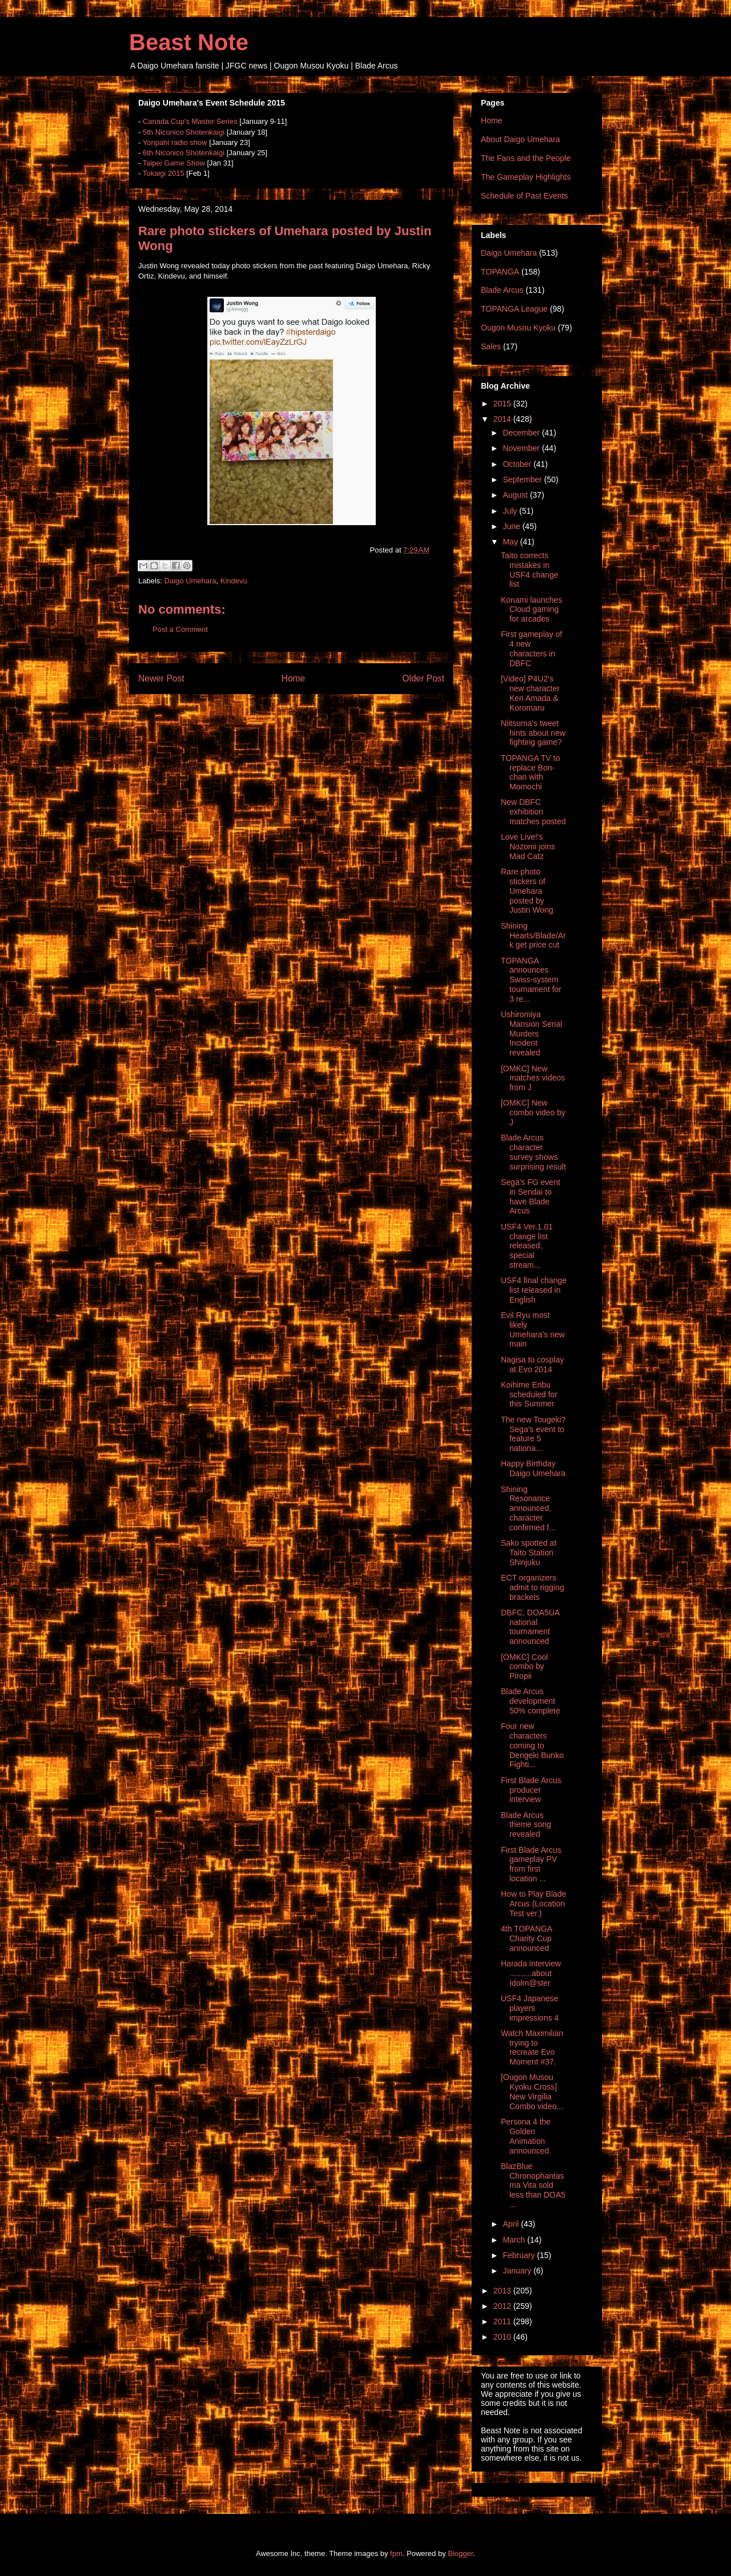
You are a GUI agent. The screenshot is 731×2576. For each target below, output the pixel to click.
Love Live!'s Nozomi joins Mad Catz (528, 846)
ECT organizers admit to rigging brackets (532, 1587)
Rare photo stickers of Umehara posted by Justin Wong (527, 890)
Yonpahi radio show (175, 142)
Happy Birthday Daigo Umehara (533, 1468)
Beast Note (188, 42)
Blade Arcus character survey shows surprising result (533, 1152)
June (512, 526)
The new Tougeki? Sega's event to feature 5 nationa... (533, 1434)
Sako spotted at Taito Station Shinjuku (528, 1552)
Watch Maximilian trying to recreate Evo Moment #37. (532, 2047)
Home (294, 678)
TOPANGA (500, 271)
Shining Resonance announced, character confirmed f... (528, 1508)
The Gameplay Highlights (526, 177)
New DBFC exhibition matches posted (533, 811)
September (523, 479)
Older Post (423, 678)
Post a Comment (180, 629)
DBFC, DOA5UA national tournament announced (530, 1627)
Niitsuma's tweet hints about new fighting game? (533, 733)
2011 (503, 2321)
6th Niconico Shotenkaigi (183, 152)
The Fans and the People (526, 158)
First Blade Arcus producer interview (531, 1790)
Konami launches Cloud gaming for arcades (531, 609)
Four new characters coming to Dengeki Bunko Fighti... (532, 1745)
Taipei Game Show (174, 163)
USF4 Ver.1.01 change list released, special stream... (527, 1245)
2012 (503, 2306)
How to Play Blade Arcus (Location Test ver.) (533, 1903)
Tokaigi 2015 (163, 173)
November (522, 448)
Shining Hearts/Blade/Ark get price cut (533, 935)
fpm (396, 2553)
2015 (503, 403)
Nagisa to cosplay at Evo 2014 (532, 1364)
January (518, 2270)
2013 (503, 2290)
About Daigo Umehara (520, 139)
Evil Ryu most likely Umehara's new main (533, 1329)
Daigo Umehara (190, 581)
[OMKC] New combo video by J (533, 1112)
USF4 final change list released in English (534, 1290)
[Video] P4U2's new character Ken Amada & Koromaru (530, 693)
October (518, 464)
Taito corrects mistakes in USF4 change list (530, 569)
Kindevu (233, 581)
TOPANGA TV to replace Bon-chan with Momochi (530, 772)
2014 (503, 419)
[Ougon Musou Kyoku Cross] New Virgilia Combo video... (532, 2091)
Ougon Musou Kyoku (518, 327)
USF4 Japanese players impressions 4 (530, 2008)
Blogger (460, 2553)
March (515, 2239)
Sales (491, 346)
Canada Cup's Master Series (190, 121)
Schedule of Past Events (524, 195)
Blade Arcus (502, 290)
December (522, 432)
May (511, 541)
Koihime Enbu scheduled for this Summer (529, 1394)
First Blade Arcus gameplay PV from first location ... (531, 1864)
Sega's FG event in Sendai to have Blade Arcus (530, 1196)
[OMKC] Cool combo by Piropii (524, 1666)
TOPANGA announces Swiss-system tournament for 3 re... (531, 979)
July (511, 510)
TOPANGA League (514, 308)
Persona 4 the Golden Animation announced (526, 2136)
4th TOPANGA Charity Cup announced (526, 1938)
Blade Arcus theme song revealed (526, 1825)
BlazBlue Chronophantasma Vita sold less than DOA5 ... (533, 2185)
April (512, 2223)
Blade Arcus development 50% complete (530, 1701)
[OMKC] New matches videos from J (533, 1078)
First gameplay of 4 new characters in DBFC (531, 648)
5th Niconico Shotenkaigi (183, 132)
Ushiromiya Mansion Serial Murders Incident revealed (532, 1033)
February (520, 2255)
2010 (503, 2336)
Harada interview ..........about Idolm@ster (531, 1973)
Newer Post (161, 678)
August (516, 494)
